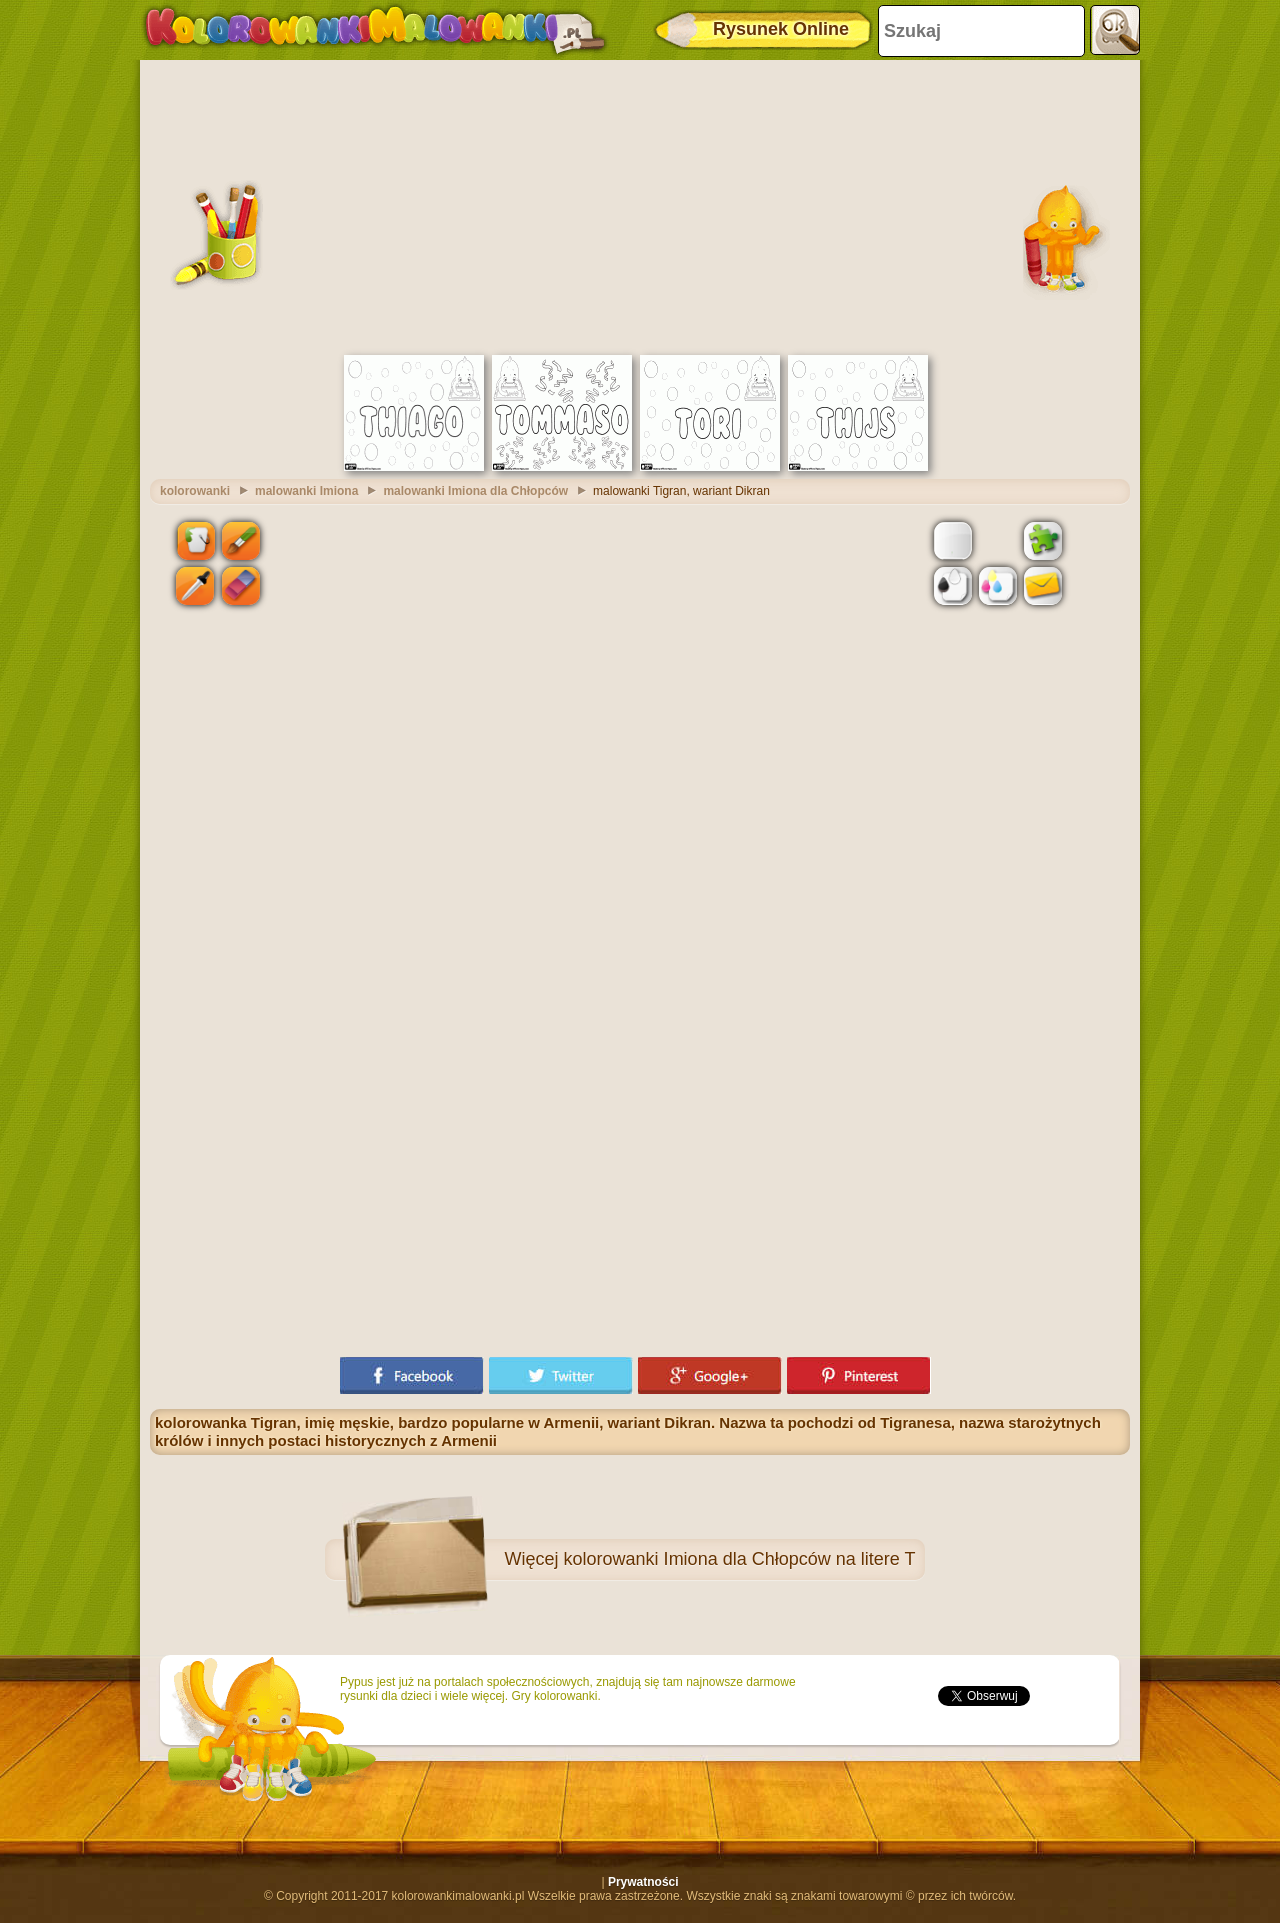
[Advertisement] (640, 205)
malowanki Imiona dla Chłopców (475, 491)
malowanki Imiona (306, 491)
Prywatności (643, 1882)
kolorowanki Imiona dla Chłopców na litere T (740, 1559)
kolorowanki (195, 491)
